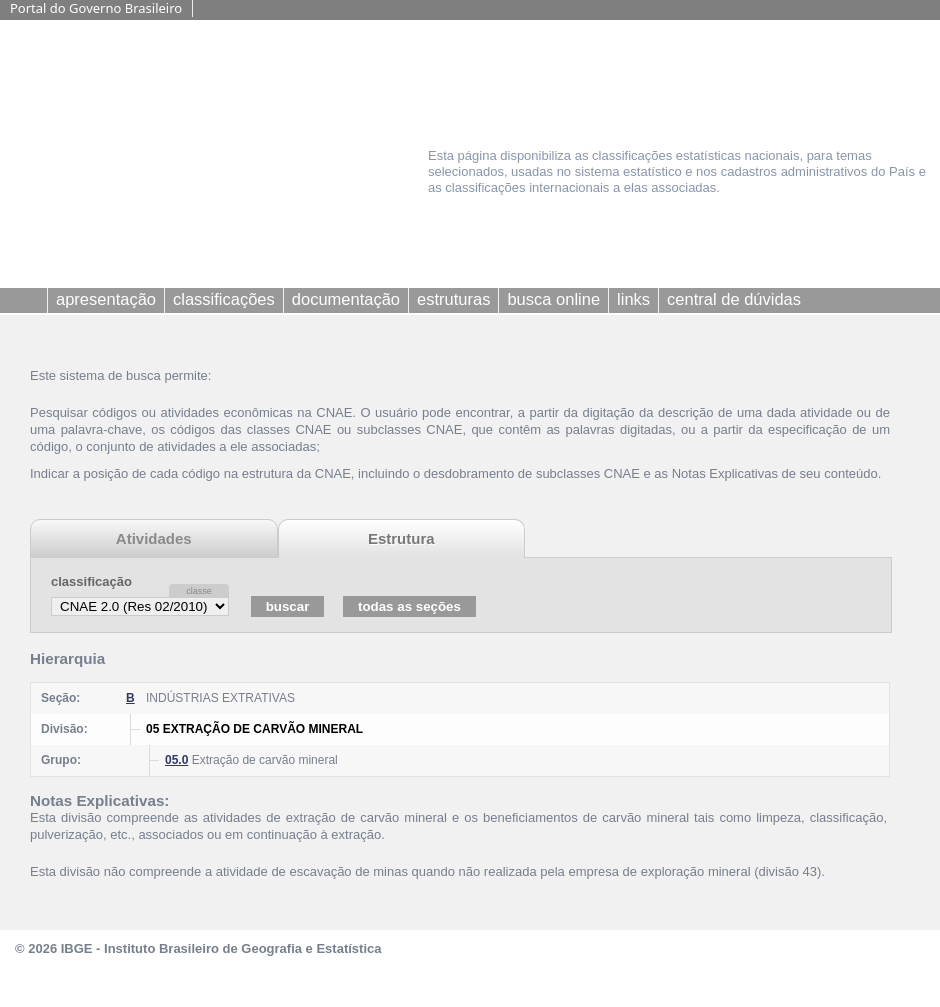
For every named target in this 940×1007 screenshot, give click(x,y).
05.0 (176, 760)
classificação (91, 581)
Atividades (154, 538)
